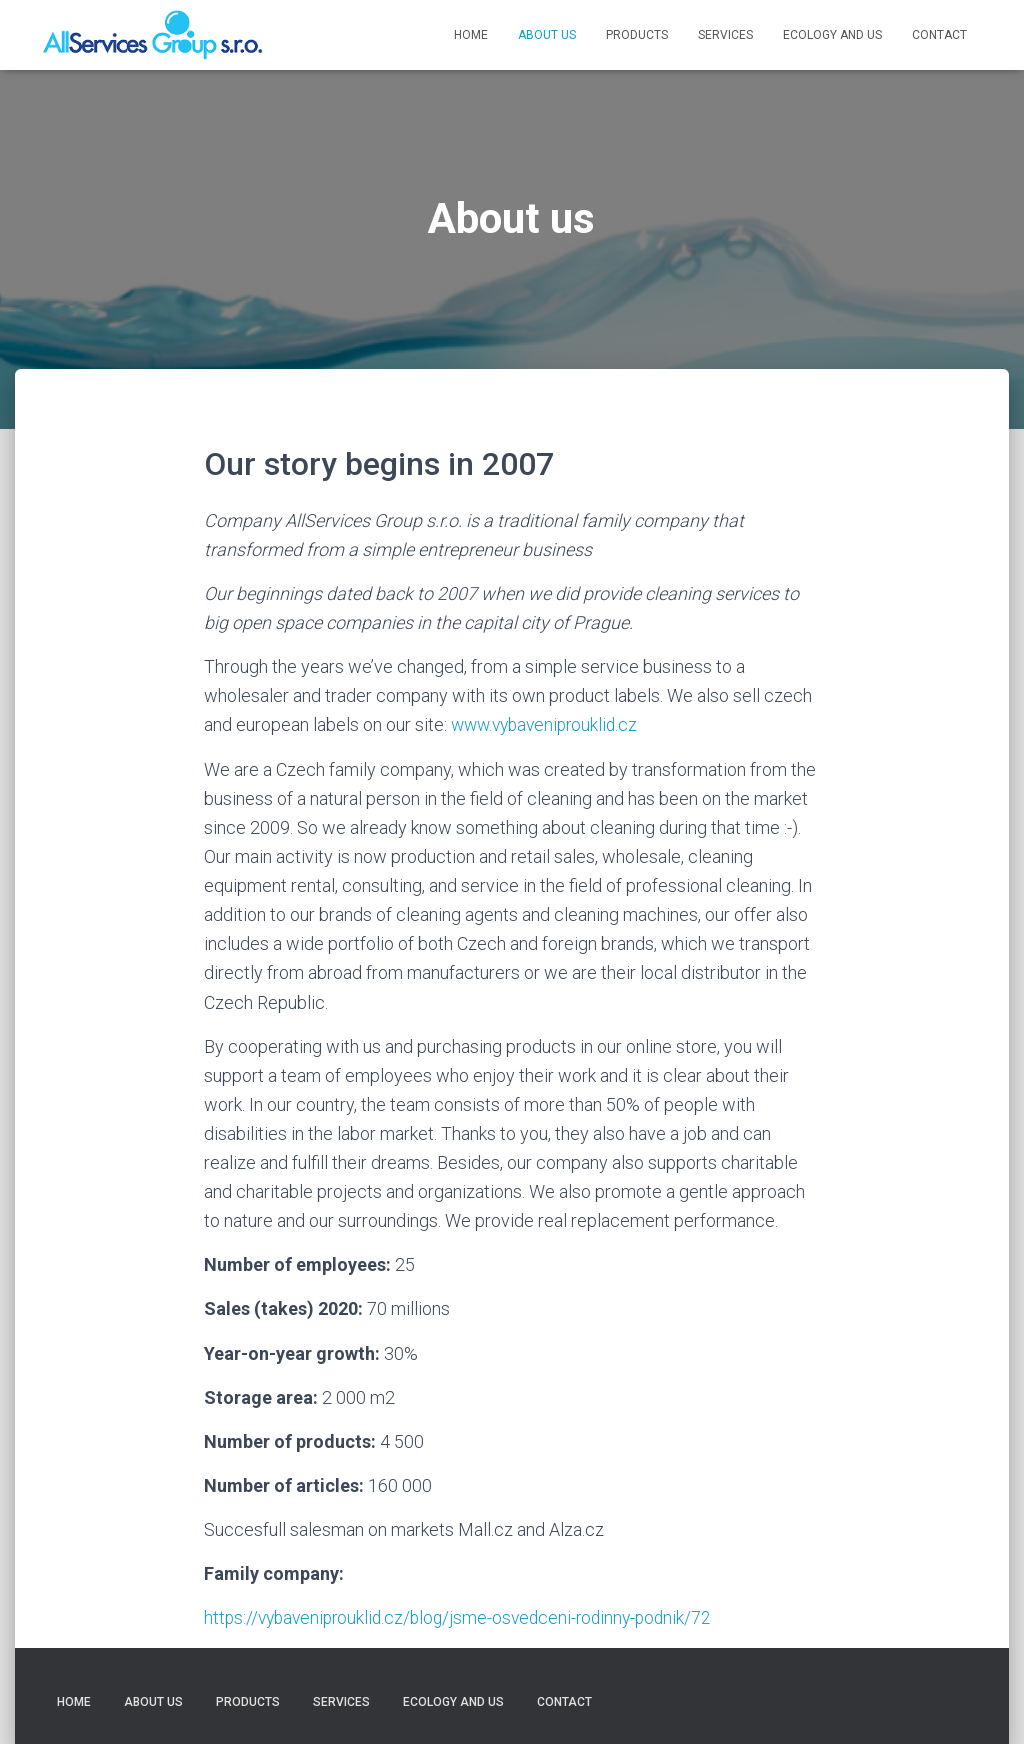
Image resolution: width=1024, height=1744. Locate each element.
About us (547, 35)
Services (725, 35)
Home (471, 35)
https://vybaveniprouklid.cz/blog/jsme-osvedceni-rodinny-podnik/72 (466, 1617)
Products (637, 35)
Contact (939, 35)
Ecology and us (832, 35)
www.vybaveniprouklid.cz (547, 724)
